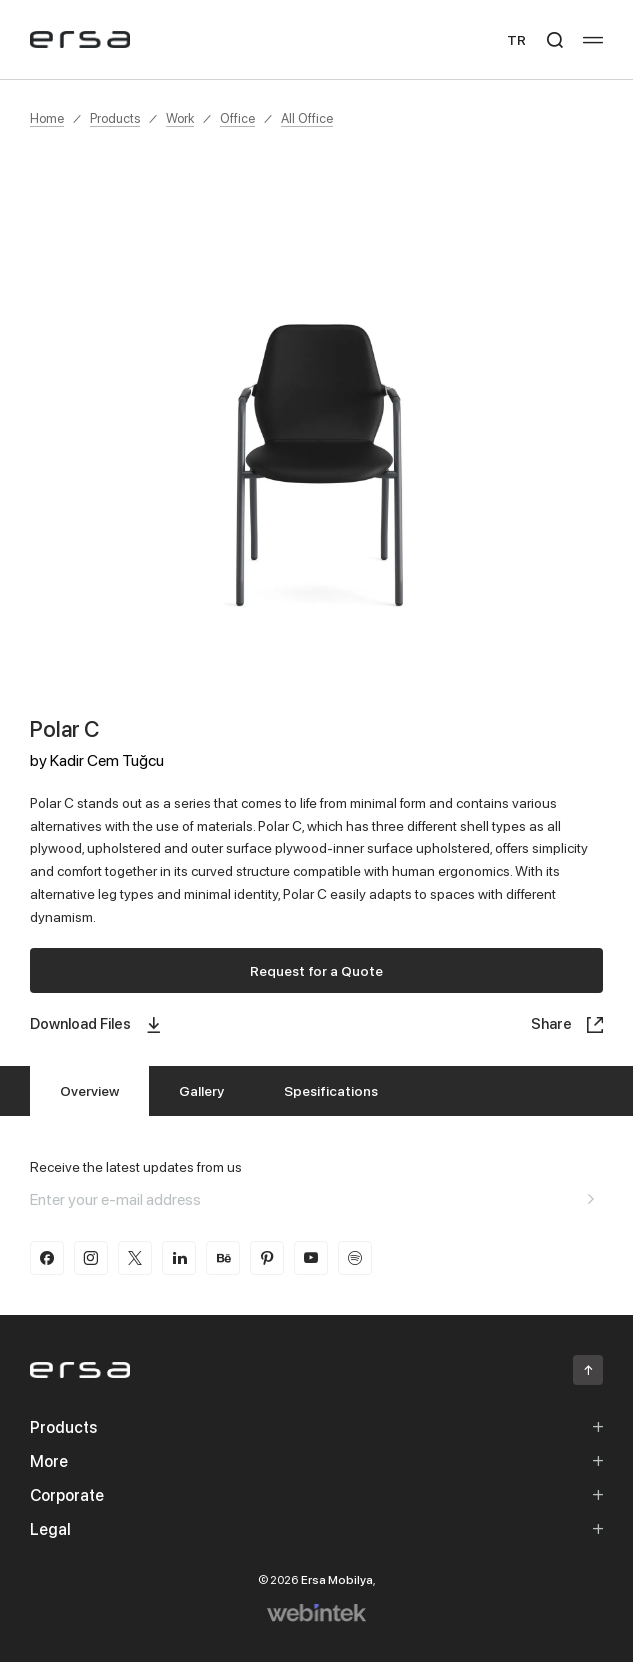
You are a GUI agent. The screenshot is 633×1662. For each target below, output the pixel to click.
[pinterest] (267, 1258)
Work (180, 118)
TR (516, 39)
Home (47, 118)
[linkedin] (179, 1258)
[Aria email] (591, 1199)
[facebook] (47, 1258)
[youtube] (311, 1258)
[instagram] (91, 1258)
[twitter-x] (135, 1258)
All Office (307, 118)
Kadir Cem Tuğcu (107, 760)
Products (115, 118)
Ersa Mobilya (337, 1579)
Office (237, 118)
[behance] (223, 1258)
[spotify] (355, 1258)
